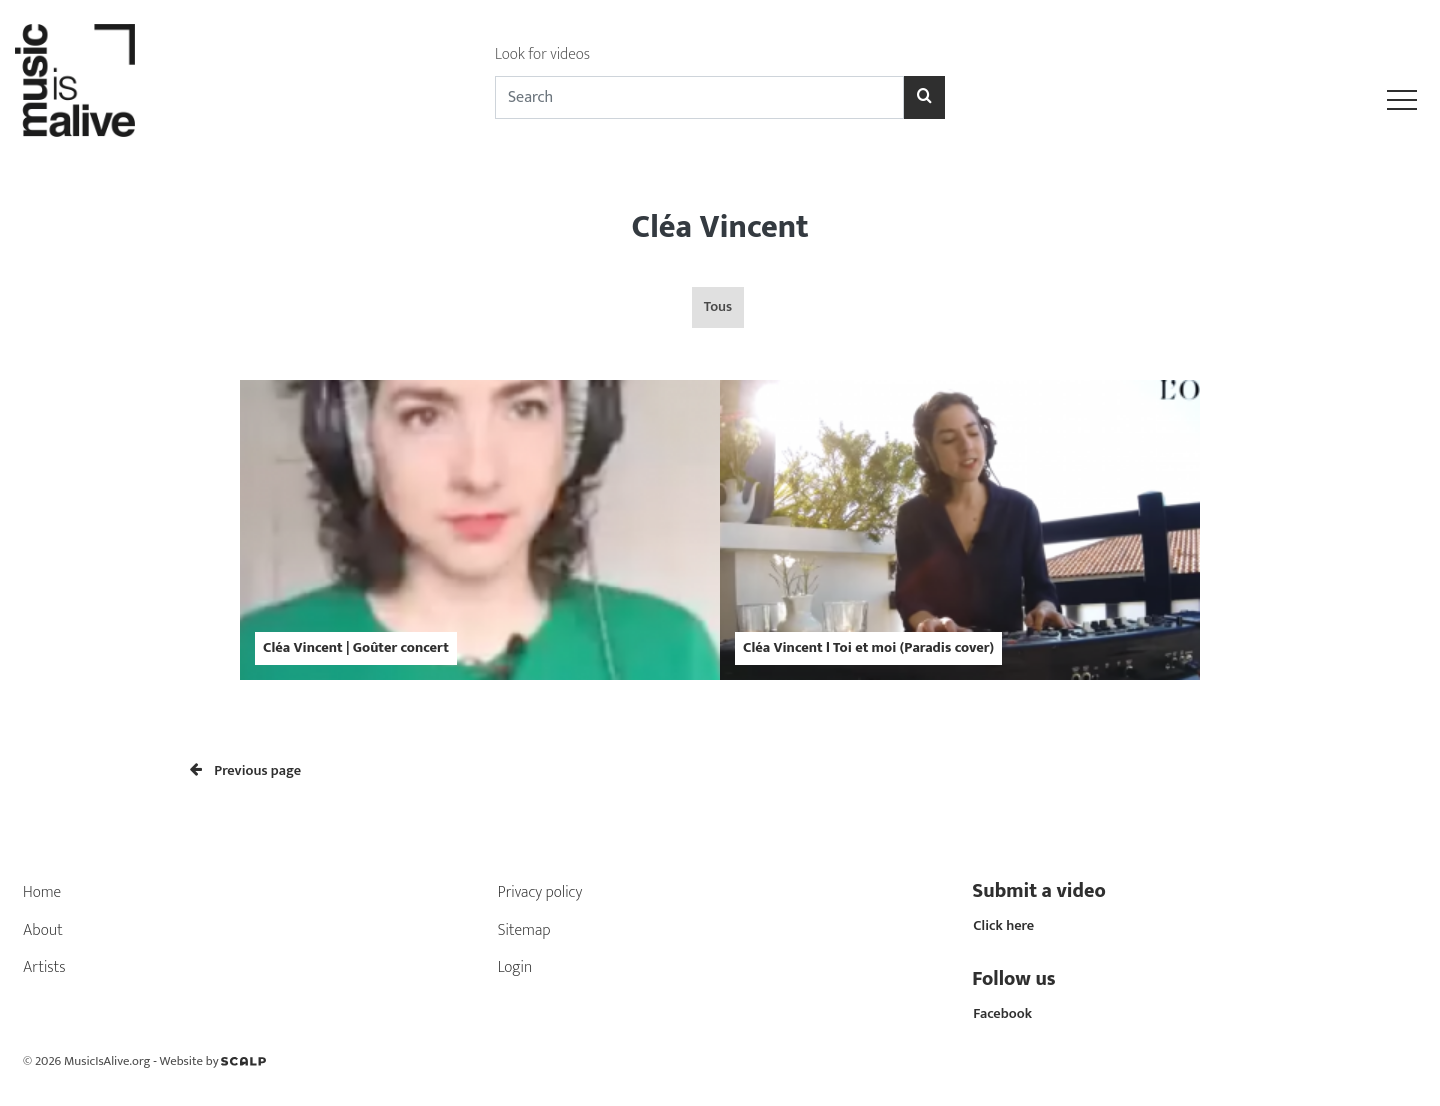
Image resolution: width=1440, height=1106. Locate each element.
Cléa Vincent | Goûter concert (356, 648)
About (43, 930)
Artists (44, 967)
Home (42, 892)
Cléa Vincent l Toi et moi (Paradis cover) (868, 648)
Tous (718, 307)
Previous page (245, 771)
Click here (1003, 926)
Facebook (1002, 1014)
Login (515, 967)
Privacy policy (540, 892)
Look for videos (542, 54)
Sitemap (524, 930)
